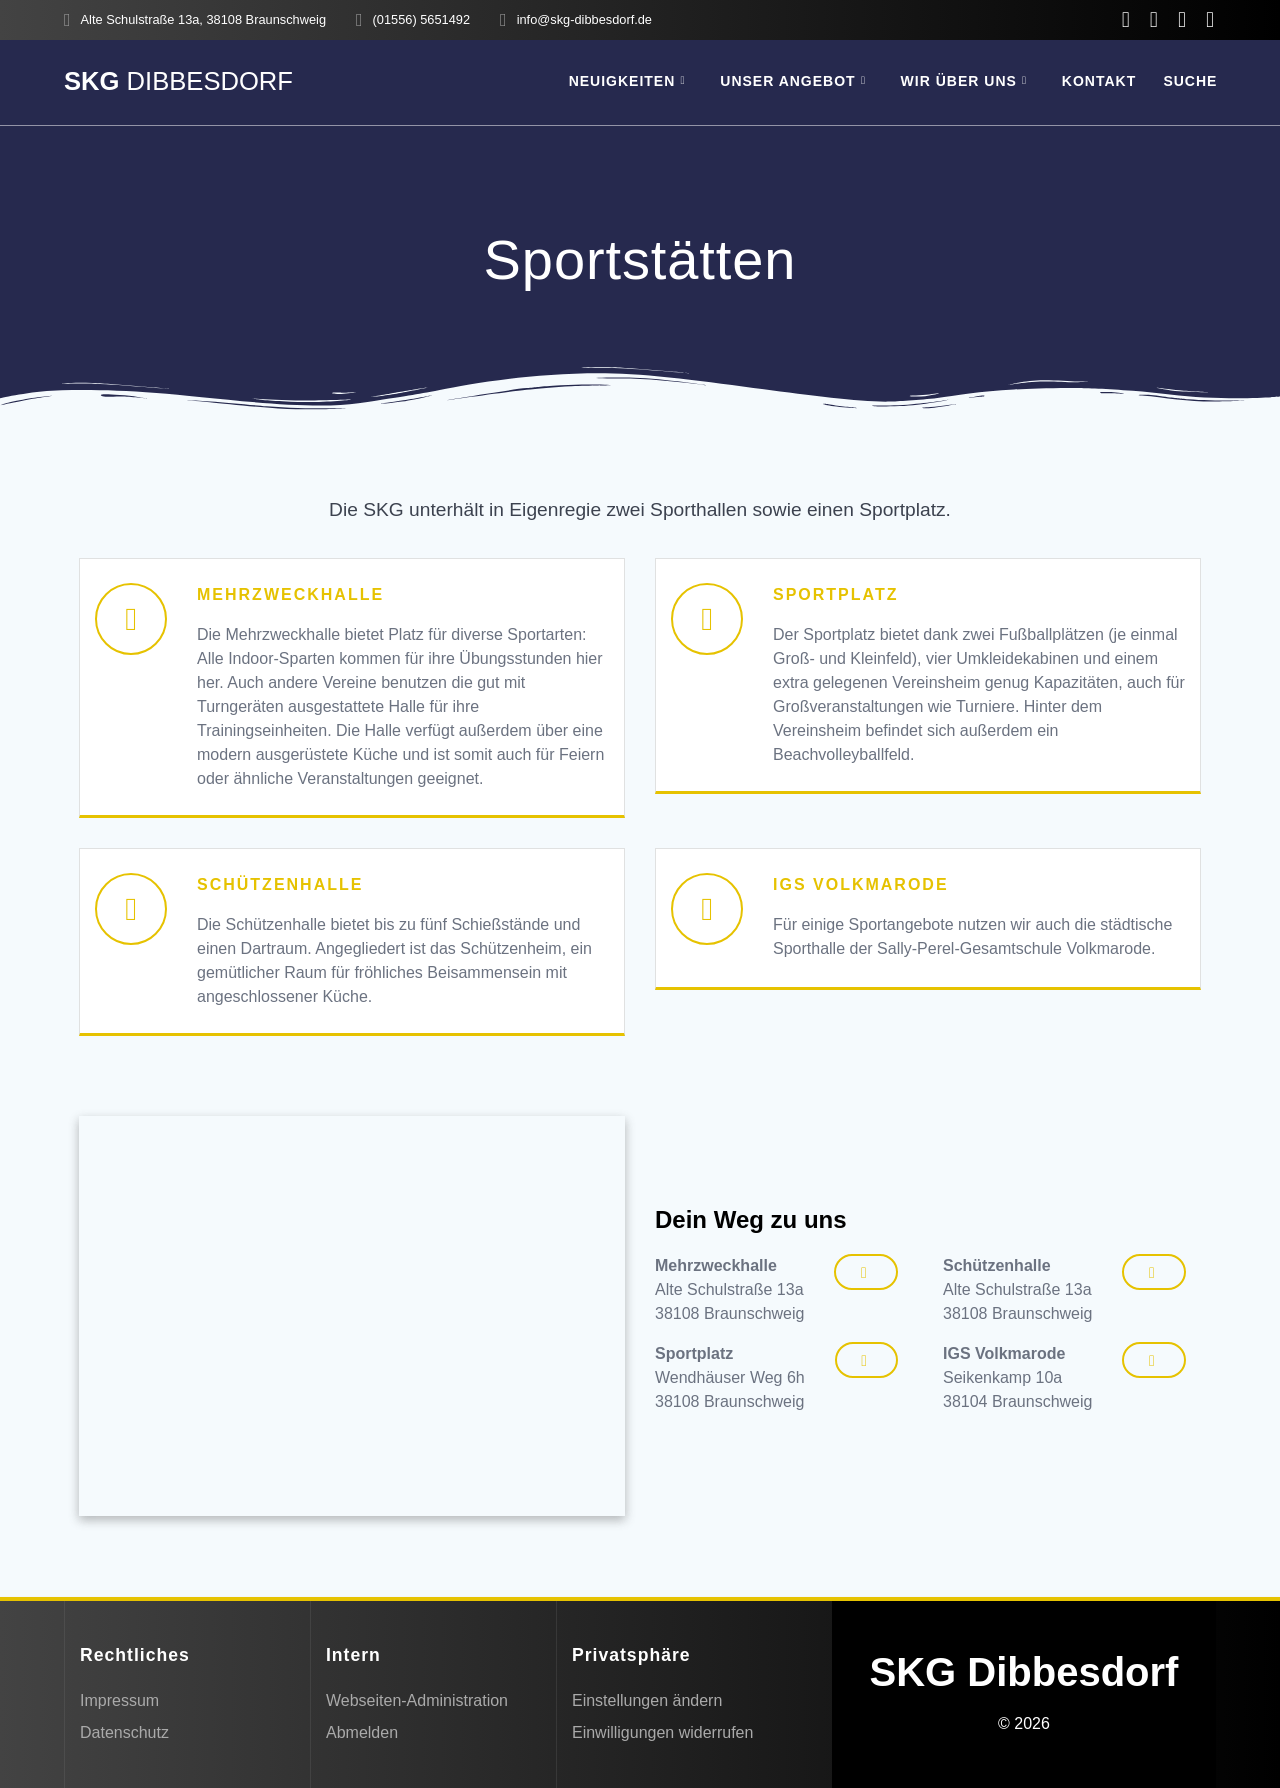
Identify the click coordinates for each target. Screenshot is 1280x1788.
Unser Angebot (787, 81)
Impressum (119, 1700)
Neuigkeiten (622, 81)
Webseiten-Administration (417, 1700)
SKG (178, 82)
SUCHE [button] (1190, 81)
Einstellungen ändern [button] (647, 1700)
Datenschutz (124, 1732)
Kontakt (1099, 81)
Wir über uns (959, 81)
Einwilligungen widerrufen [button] (662, 1732)
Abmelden (362, 1732)
